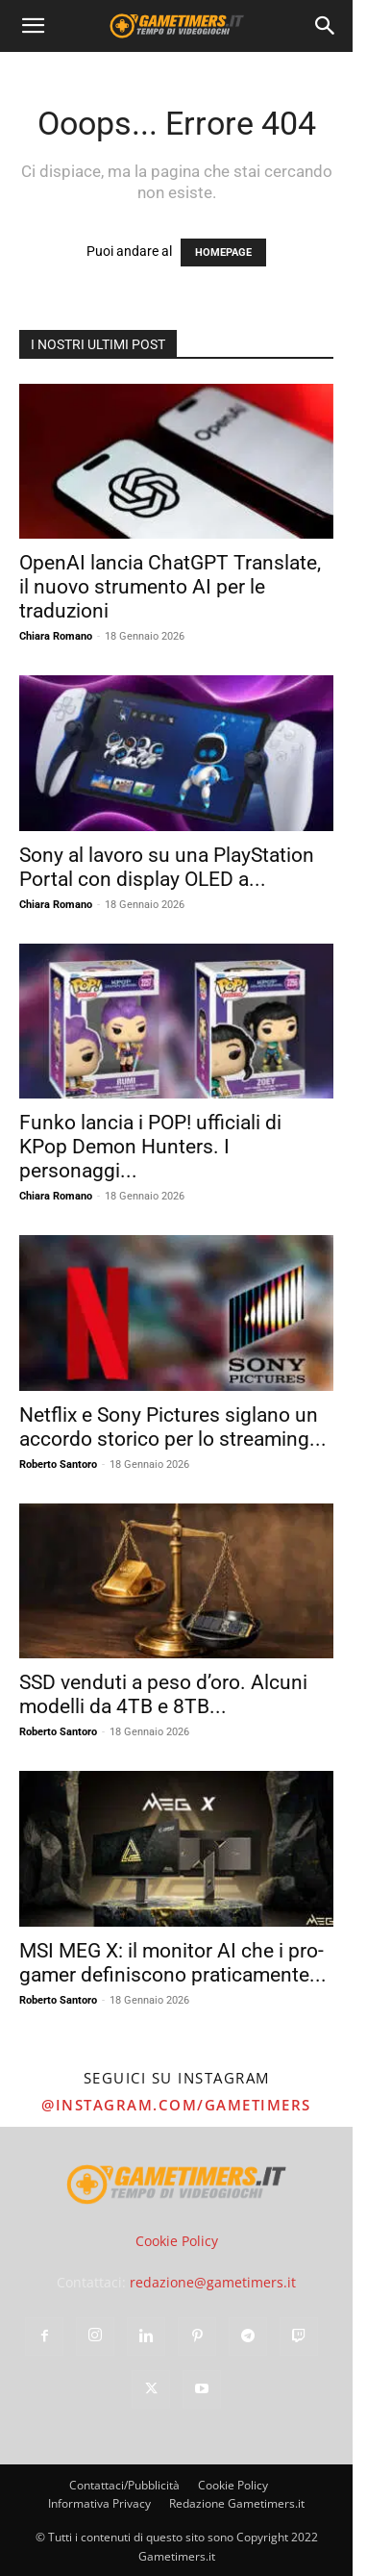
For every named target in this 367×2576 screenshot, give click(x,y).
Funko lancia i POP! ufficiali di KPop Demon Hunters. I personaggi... (150, 1146)
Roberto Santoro (58, 1464)
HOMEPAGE (223, 252)
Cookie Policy (176, 2241)
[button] (32, 26)
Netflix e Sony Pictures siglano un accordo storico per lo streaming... (173, 1427)
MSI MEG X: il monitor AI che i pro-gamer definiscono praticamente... (173, 1962)
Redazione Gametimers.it (237, 2503)
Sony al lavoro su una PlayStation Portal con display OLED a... (166, 867)
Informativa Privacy (99, 2503)
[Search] (326, 26)
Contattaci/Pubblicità (124, 2485)
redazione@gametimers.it (213, 2282)
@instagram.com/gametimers (176, 2104)
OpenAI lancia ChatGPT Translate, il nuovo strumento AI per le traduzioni (170, 586)
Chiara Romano (55, 636)
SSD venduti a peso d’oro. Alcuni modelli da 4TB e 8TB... (163, 1694)
